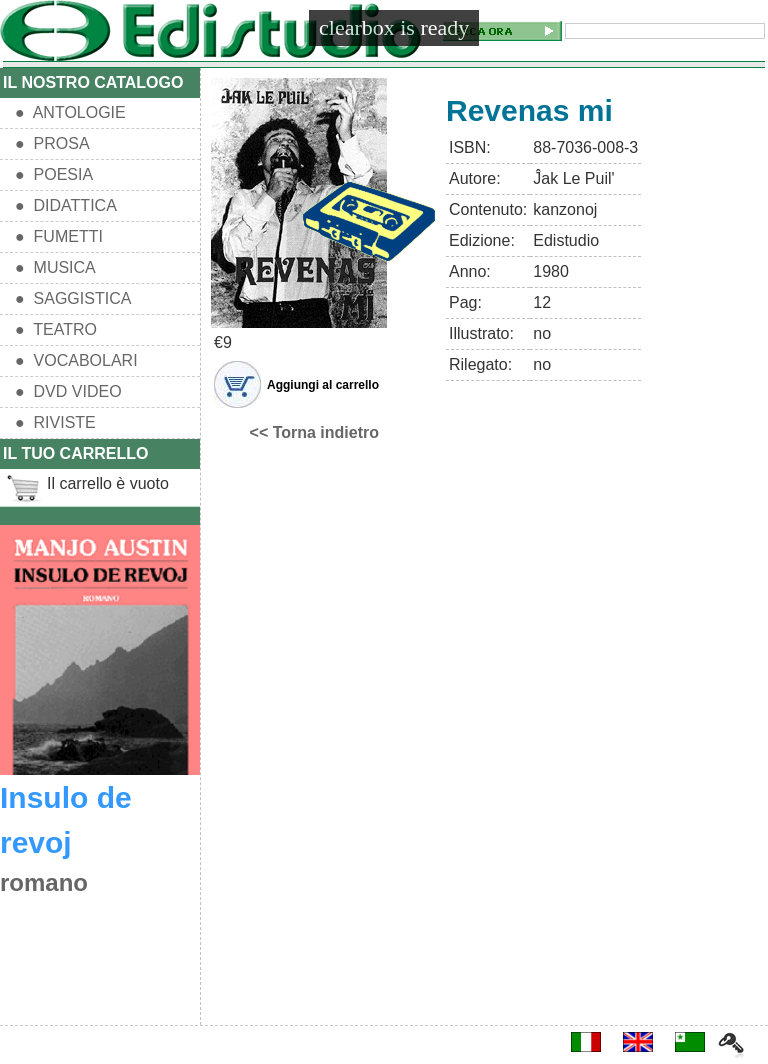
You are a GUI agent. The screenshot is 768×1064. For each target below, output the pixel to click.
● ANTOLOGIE (70, 112)
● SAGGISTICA (73, 298)
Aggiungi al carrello (323, 385)
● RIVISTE (55, 422)
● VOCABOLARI (76, 360)
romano (44, 882)
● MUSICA (55, 267)
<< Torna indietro (315, 432)
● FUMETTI (59, 236)
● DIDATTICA (66, 205)
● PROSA (52, 143)
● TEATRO (56, 329)
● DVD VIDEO (68, 391)
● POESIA (54, 174)
